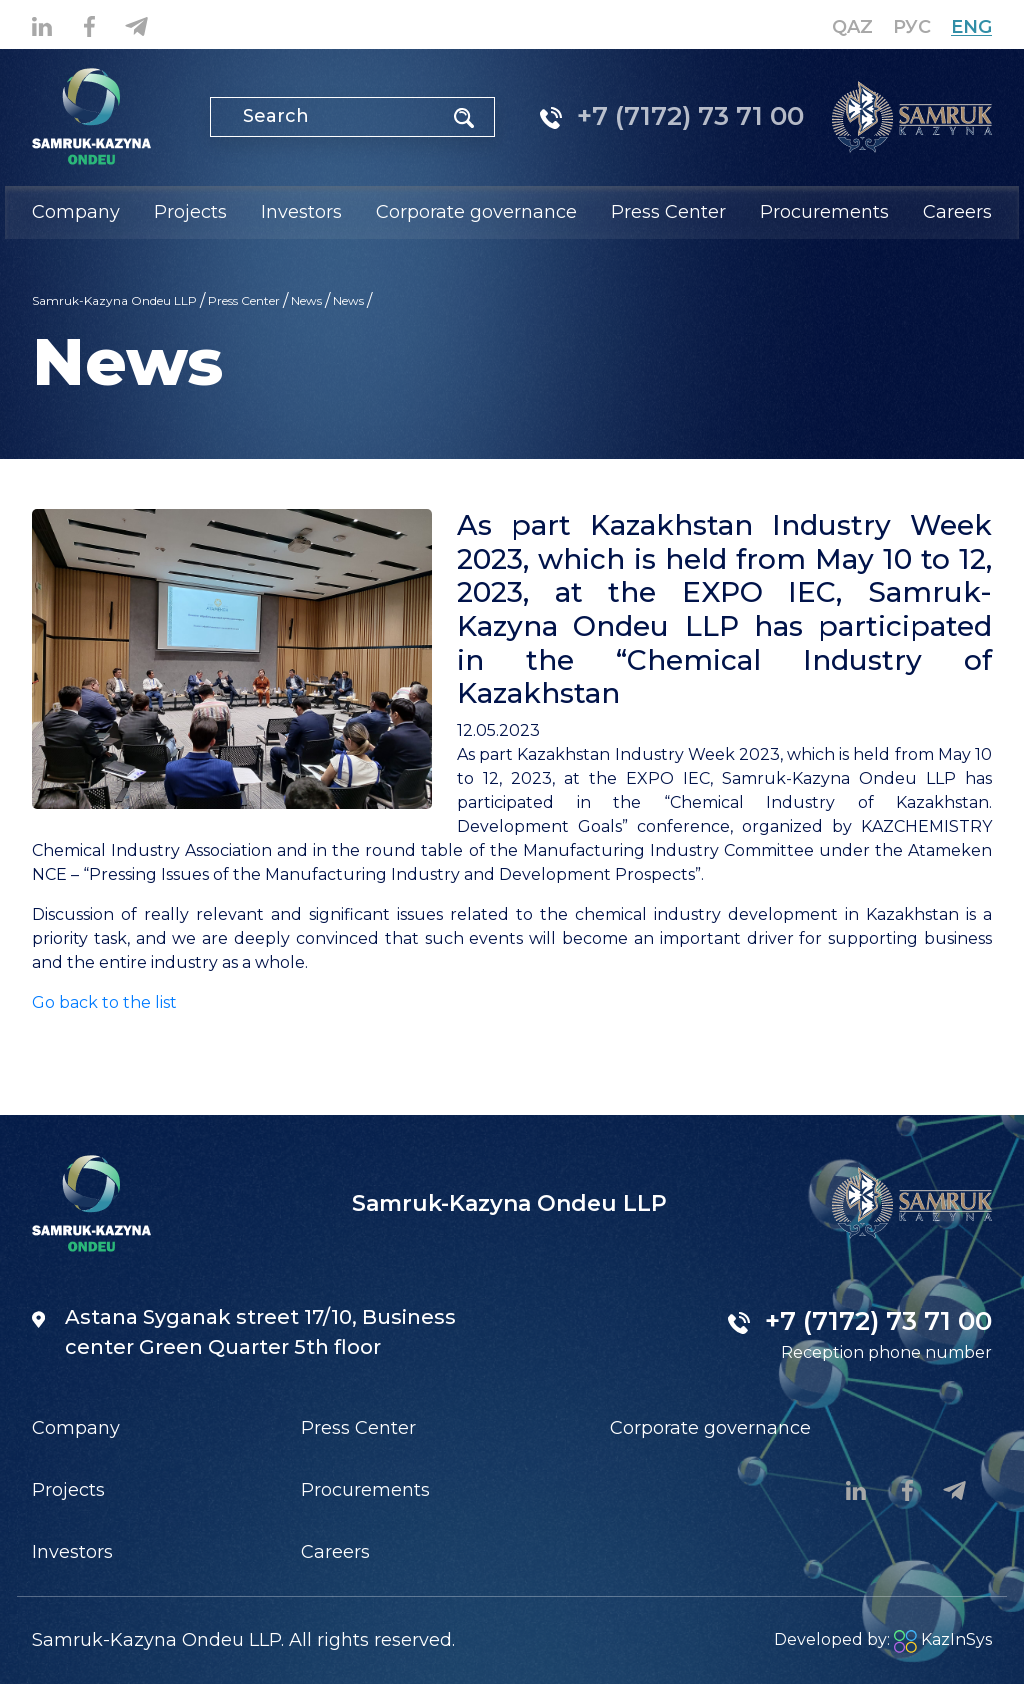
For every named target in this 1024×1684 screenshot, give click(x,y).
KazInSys (943, 1639)
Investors (72, 1552)
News (306, 300)
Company (76, 1428)
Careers (957, 212)
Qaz (852, 27)
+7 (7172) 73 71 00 (672, 116)
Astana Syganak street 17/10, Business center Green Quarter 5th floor (244, 1332)
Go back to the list (104, 1002)
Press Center (244, 300)
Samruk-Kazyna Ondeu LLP (114, 300)
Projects (68, 1490)
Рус (912, 27)
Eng (971, 27)
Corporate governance (710, 1428)
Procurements (365, 1490)
